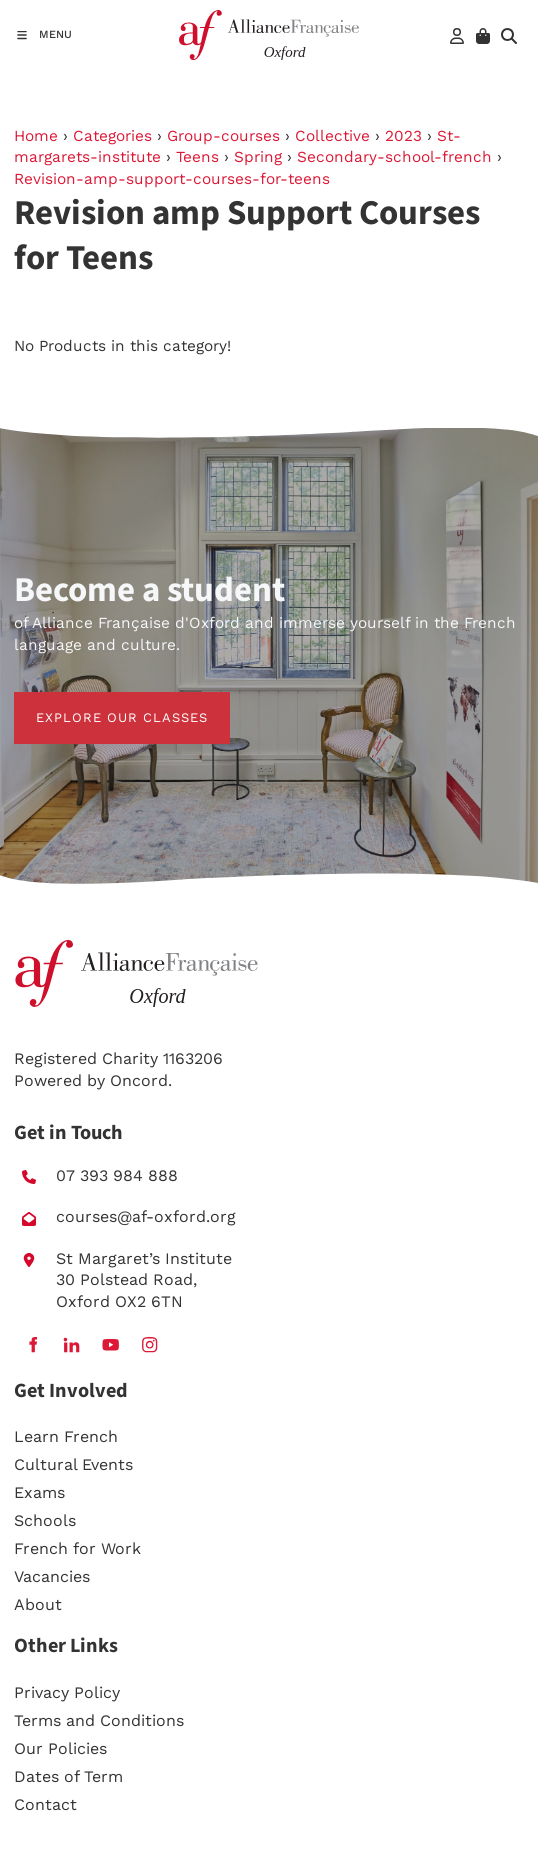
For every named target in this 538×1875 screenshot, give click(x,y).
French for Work (77, 1548)
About (38, 1604)
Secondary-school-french (394, 157)
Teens (197, 157)
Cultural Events (73, 1464)
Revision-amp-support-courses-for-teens (172, 179)
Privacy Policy (67, 1692)
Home (36, 136)
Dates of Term (68, 1776)
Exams (39, 1492)
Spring (258, 157)
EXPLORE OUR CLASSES (100, 702)
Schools (45, 1520)
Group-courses (223, 136)
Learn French (66, 1436)
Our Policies (60, 1748)
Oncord (139, 1080)
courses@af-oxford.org (146, 1216)
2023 (403, 136)
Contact (45, 1804)
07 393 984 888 (117, 1175)
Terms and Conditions (99, 1720)
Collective (332, 136)
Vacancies (52, 1576)
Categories (112, 136)
